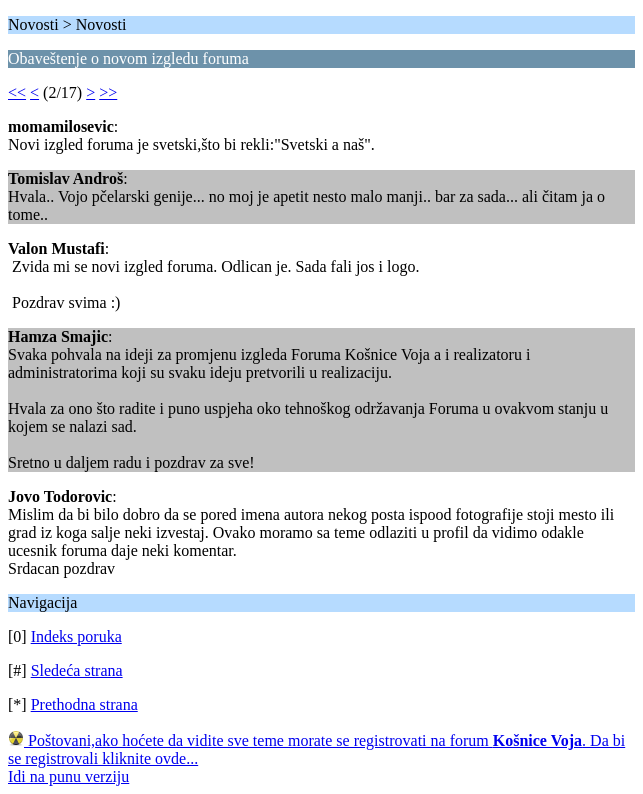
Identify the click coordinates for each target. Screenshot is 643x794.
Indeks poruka (76, 636)
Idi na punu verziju (68, 776)
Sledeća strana (77, 670)
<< (17, 92)
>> (108, 92)
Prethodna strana (84, 704)
